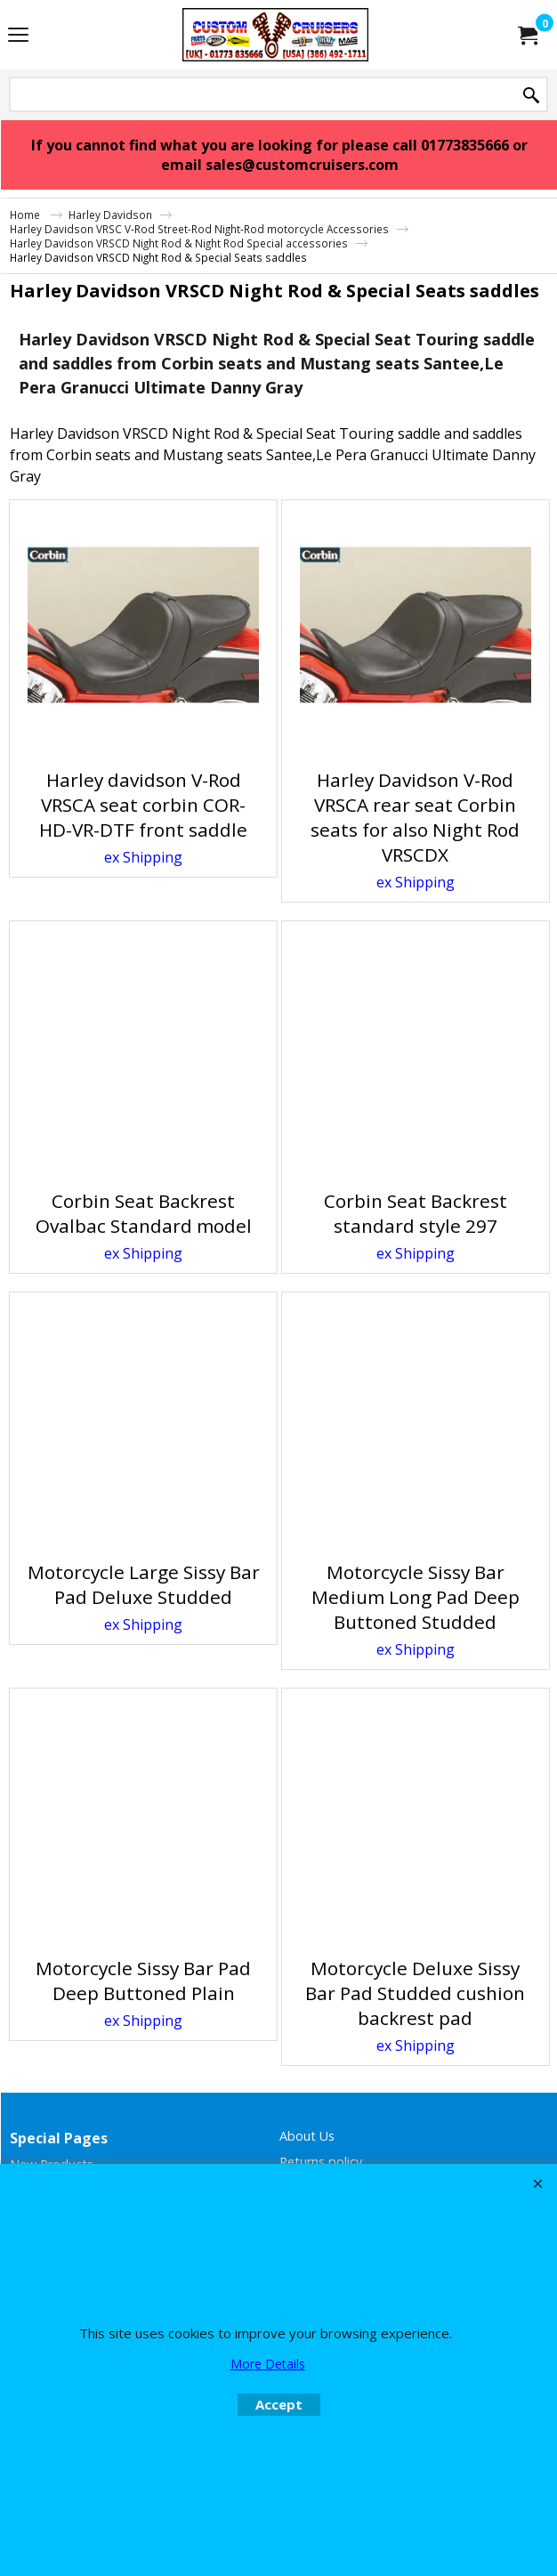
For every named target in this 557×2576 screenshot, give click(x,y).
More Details (267, 2363)
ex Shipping (143, 857)
